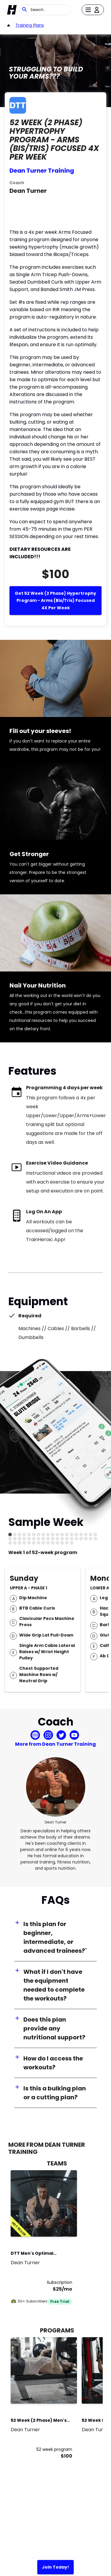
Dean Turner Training (41, 170)
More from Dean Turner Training (55, 1744)
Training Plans (29, 25)
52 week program (54, 2449)
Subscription (59, 2282)
